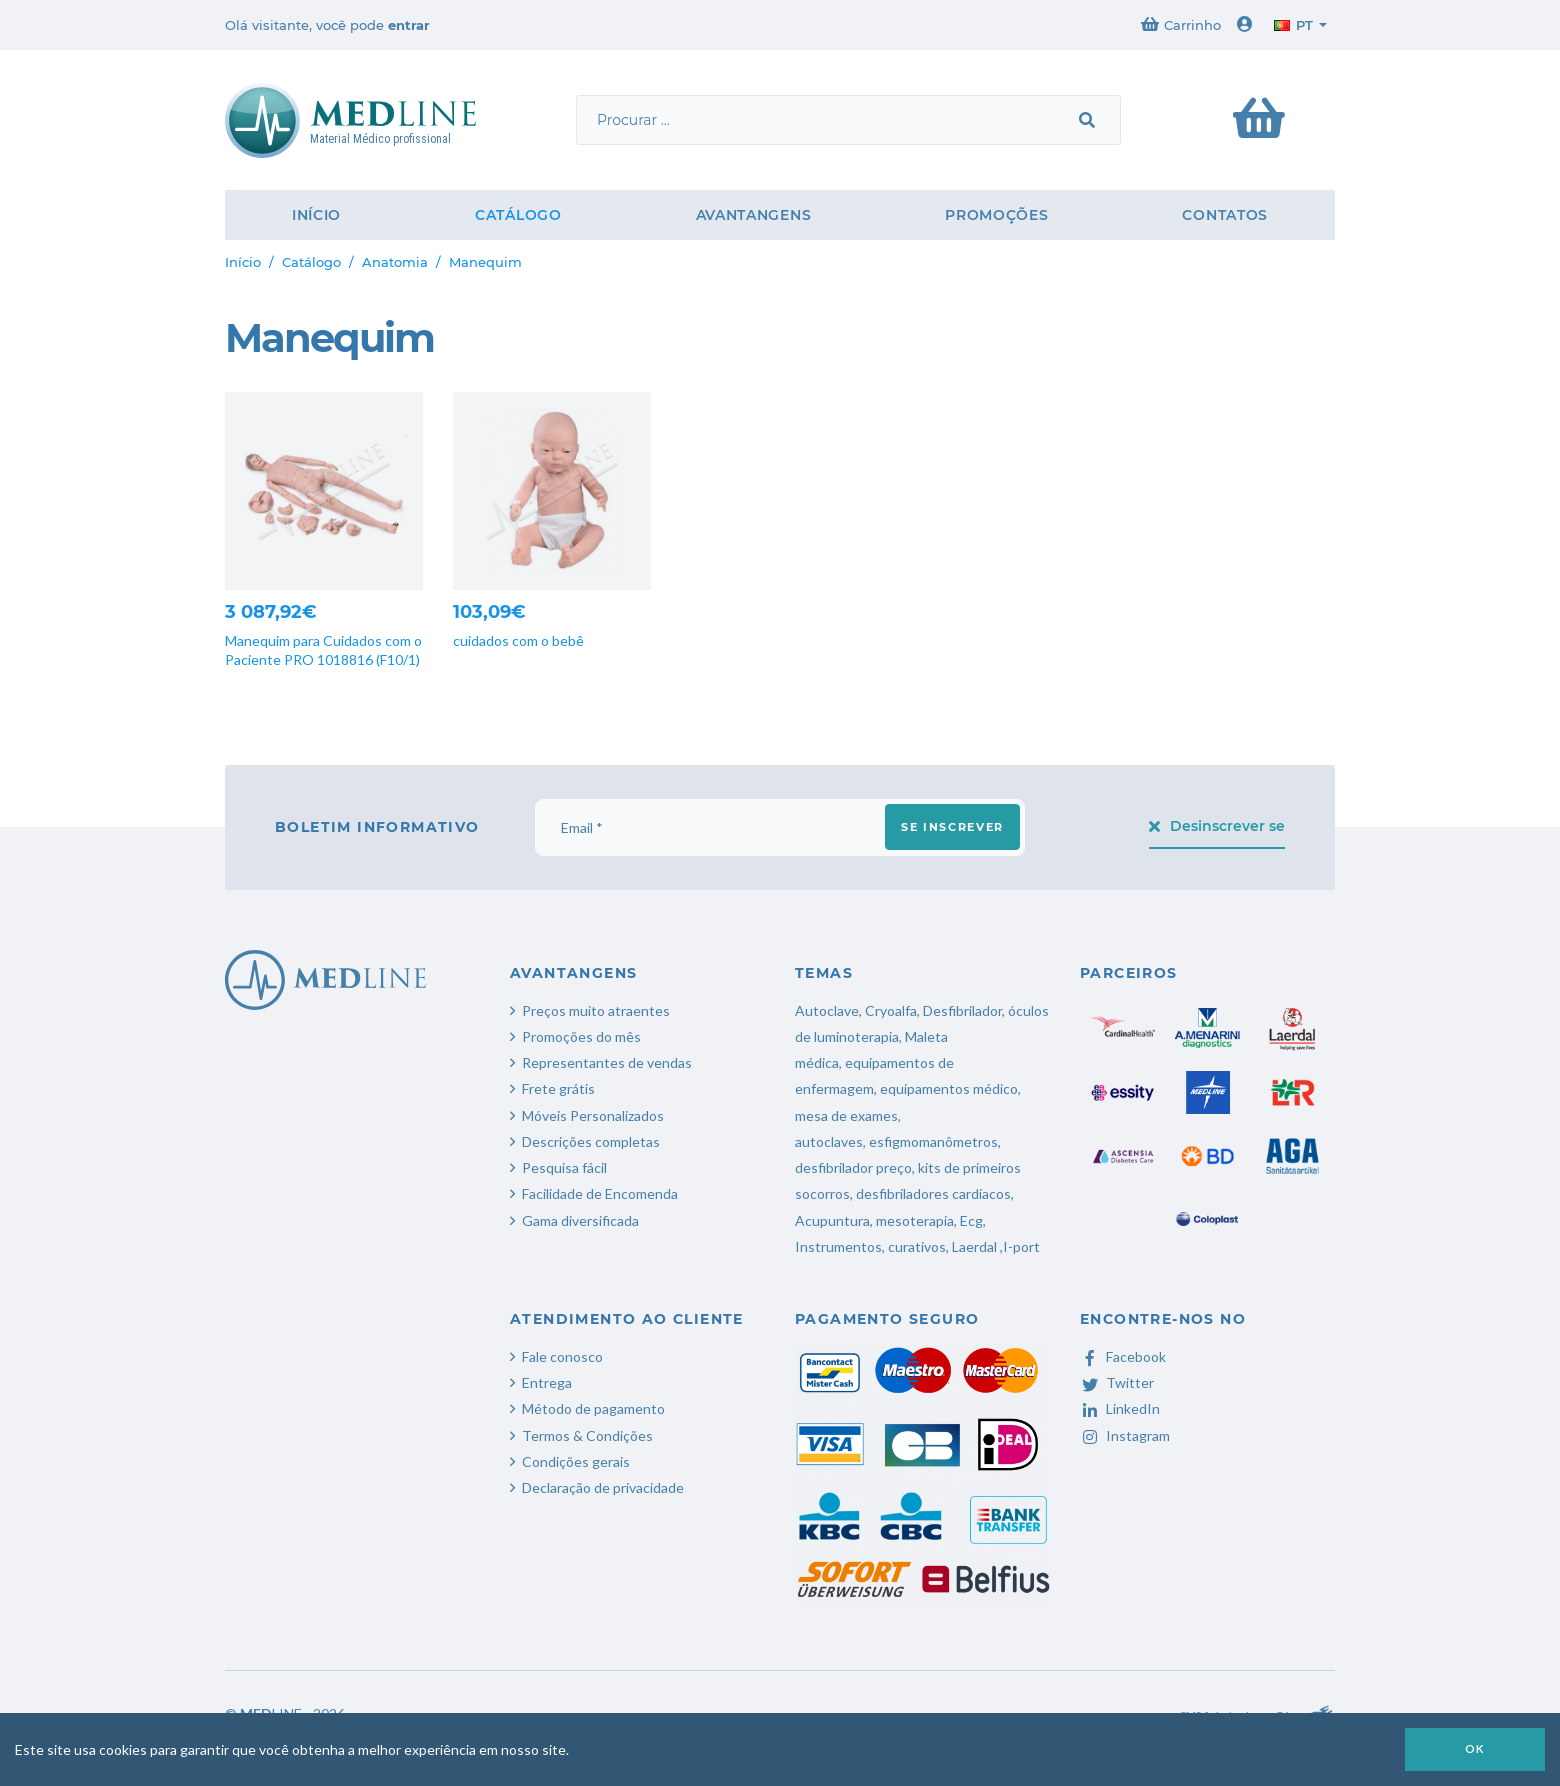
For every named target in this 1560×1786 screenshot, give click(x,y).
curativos (917, 1246)
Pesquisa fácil (564, 1167)
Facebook (1123, 1356)
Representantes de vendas (607, 1062)
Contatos (1225, 215)
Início (316, 215)
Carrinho (1181, 24)
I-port (1021, 1246)
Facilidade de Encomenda (600, 1193)
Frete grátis (558, 1088)
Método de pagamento (593, 1408)
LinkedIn (1120, 1408)
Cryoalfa (891, 1010)
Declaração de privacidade (603, 1487)
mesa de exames (846, 1115)
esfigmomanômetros (933, 1141)
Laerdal (974, 1246)
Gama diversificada (580, 1220)
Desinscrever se (1217, 826)
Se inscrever (952, 827)
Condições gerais (576, 1461)
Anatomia (395, 262)
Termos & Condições (587, 1435)
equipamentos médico (949, 1088)
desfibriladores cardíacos (933, 1193)
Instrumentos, (840, 1246)
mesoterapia (915, 1220)
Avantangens (754, 215)
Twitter (1117, 1382)
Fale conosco (562, 1356)
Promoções (996, 215)
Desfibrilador (962, 1010)
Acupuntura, (834, 1220)
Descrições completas (591, 1141)
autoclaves (829, 1141)
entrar (409, 25)
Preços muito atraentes (596, 1010)
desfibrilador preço (853, 1167)
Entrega (547, 1382)
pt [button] (1293, 25)
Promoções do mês (581, 1036)
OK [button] (1475, 1748)
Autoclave (827, 1010)
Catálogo (518, 215)
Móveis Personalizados (593, 1115)
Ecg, (973, 1220)
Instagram (1125, 1435)
